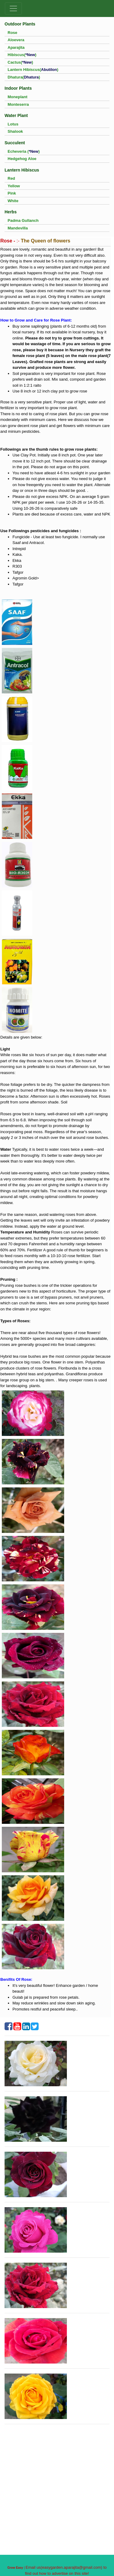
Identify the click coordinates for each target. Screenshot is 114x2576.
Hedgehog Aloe (22, 158)
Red (11, 178)
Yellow (14, 186)
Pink (12, 193)
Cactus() (20, 62)
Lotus (13, 124)
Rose (12, 32)
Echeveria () (24, 151)
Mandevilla (18, 228)
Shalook (15, 131)
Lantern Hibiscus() (33, 69)
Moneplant (17, 97)
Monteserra (18, 104)
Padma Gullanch (23, 220)
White (13, 201)
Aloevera (16, 40)
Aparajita (16, 47)
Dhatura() (24, 77)
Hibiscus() (22, 54)
